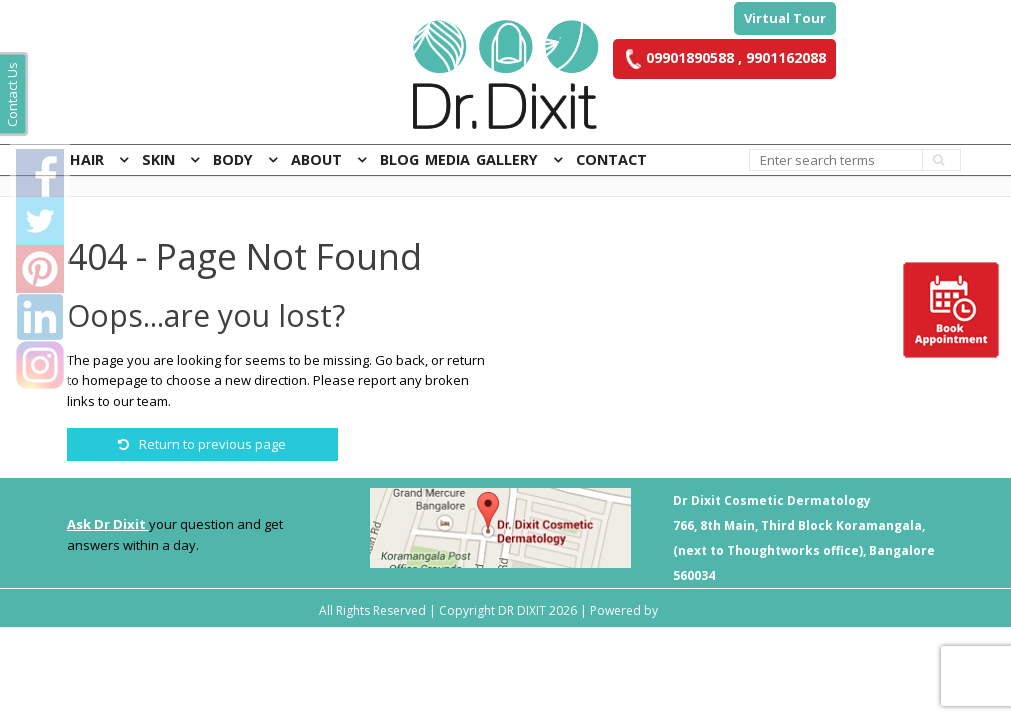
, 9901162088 (780, 57)
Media (447, 159)
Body (233, 159)
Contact (611, 159)
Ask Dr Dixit (108, 524)
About (316, 159)
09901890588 (678, 57)
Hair (87, 159)
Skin (158, 159)
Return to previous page (202, 444)
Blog (399, 159)
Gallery (507, 159)
